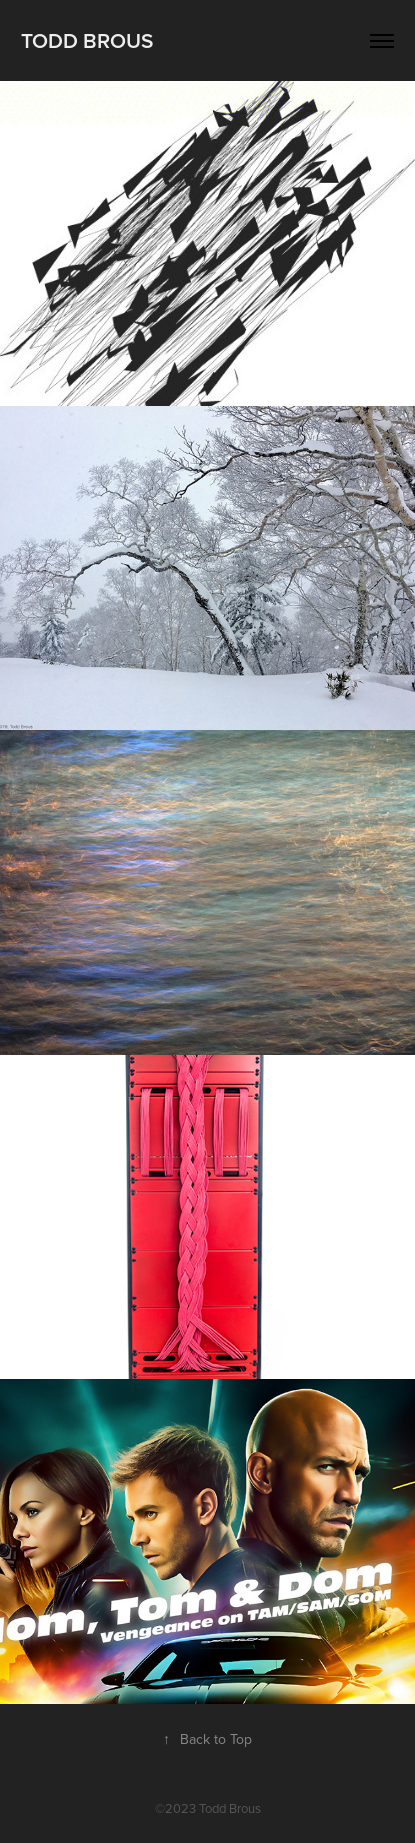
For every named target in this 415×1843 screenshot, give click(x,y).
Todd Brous (87, 40)
